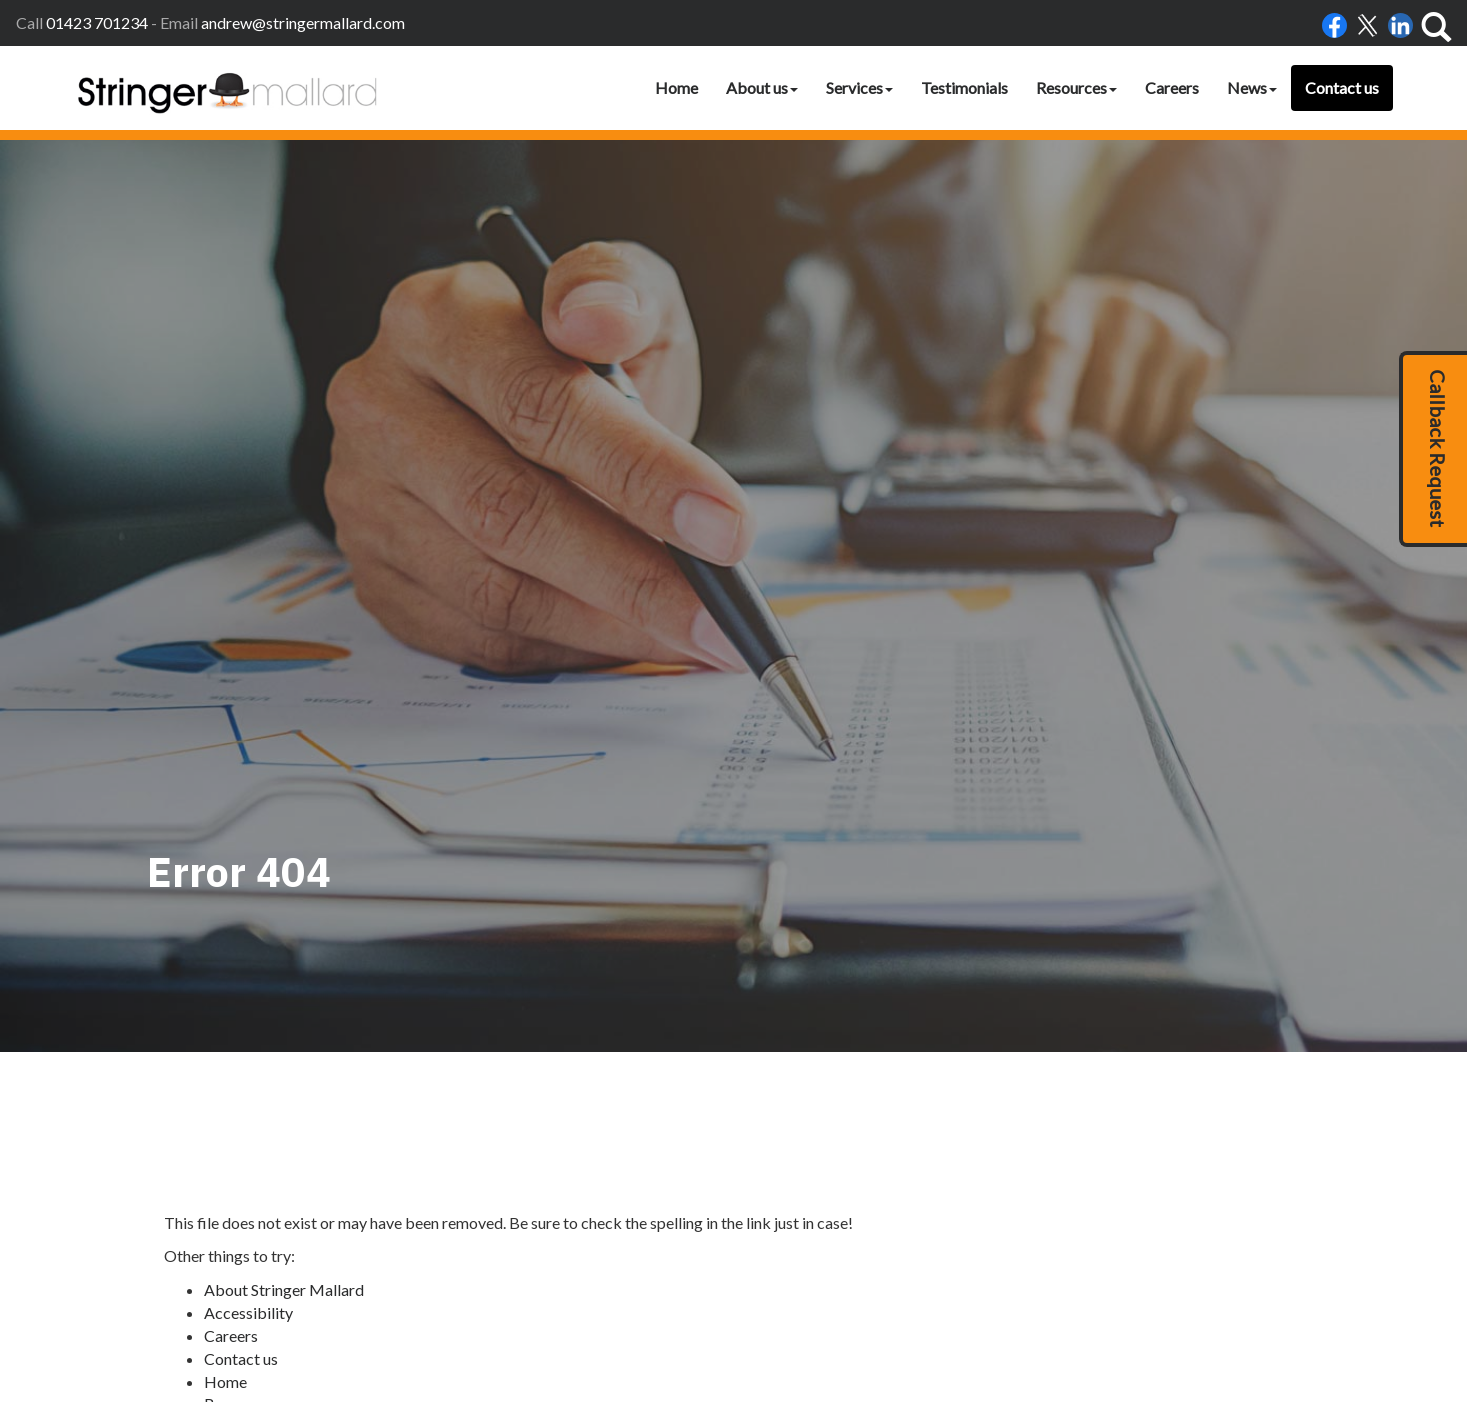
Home (676, 87)
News (1252, 87)
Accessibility (248, 913)
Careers (1172, 87)
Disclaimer (908, 1305)
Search (227, 1028)
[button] (1433, 449)
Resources (1076, 87)
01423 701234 (97, 22)
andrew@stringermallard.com (303, 22)
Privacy (971, 1305)
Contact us (1342, 87)
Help (1017, 1305)
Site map (233, 1050)
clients (1122, 1305)
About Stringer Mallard (284, 891)
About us (762, 87)
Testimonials (964, 87)
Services (859, 87)
